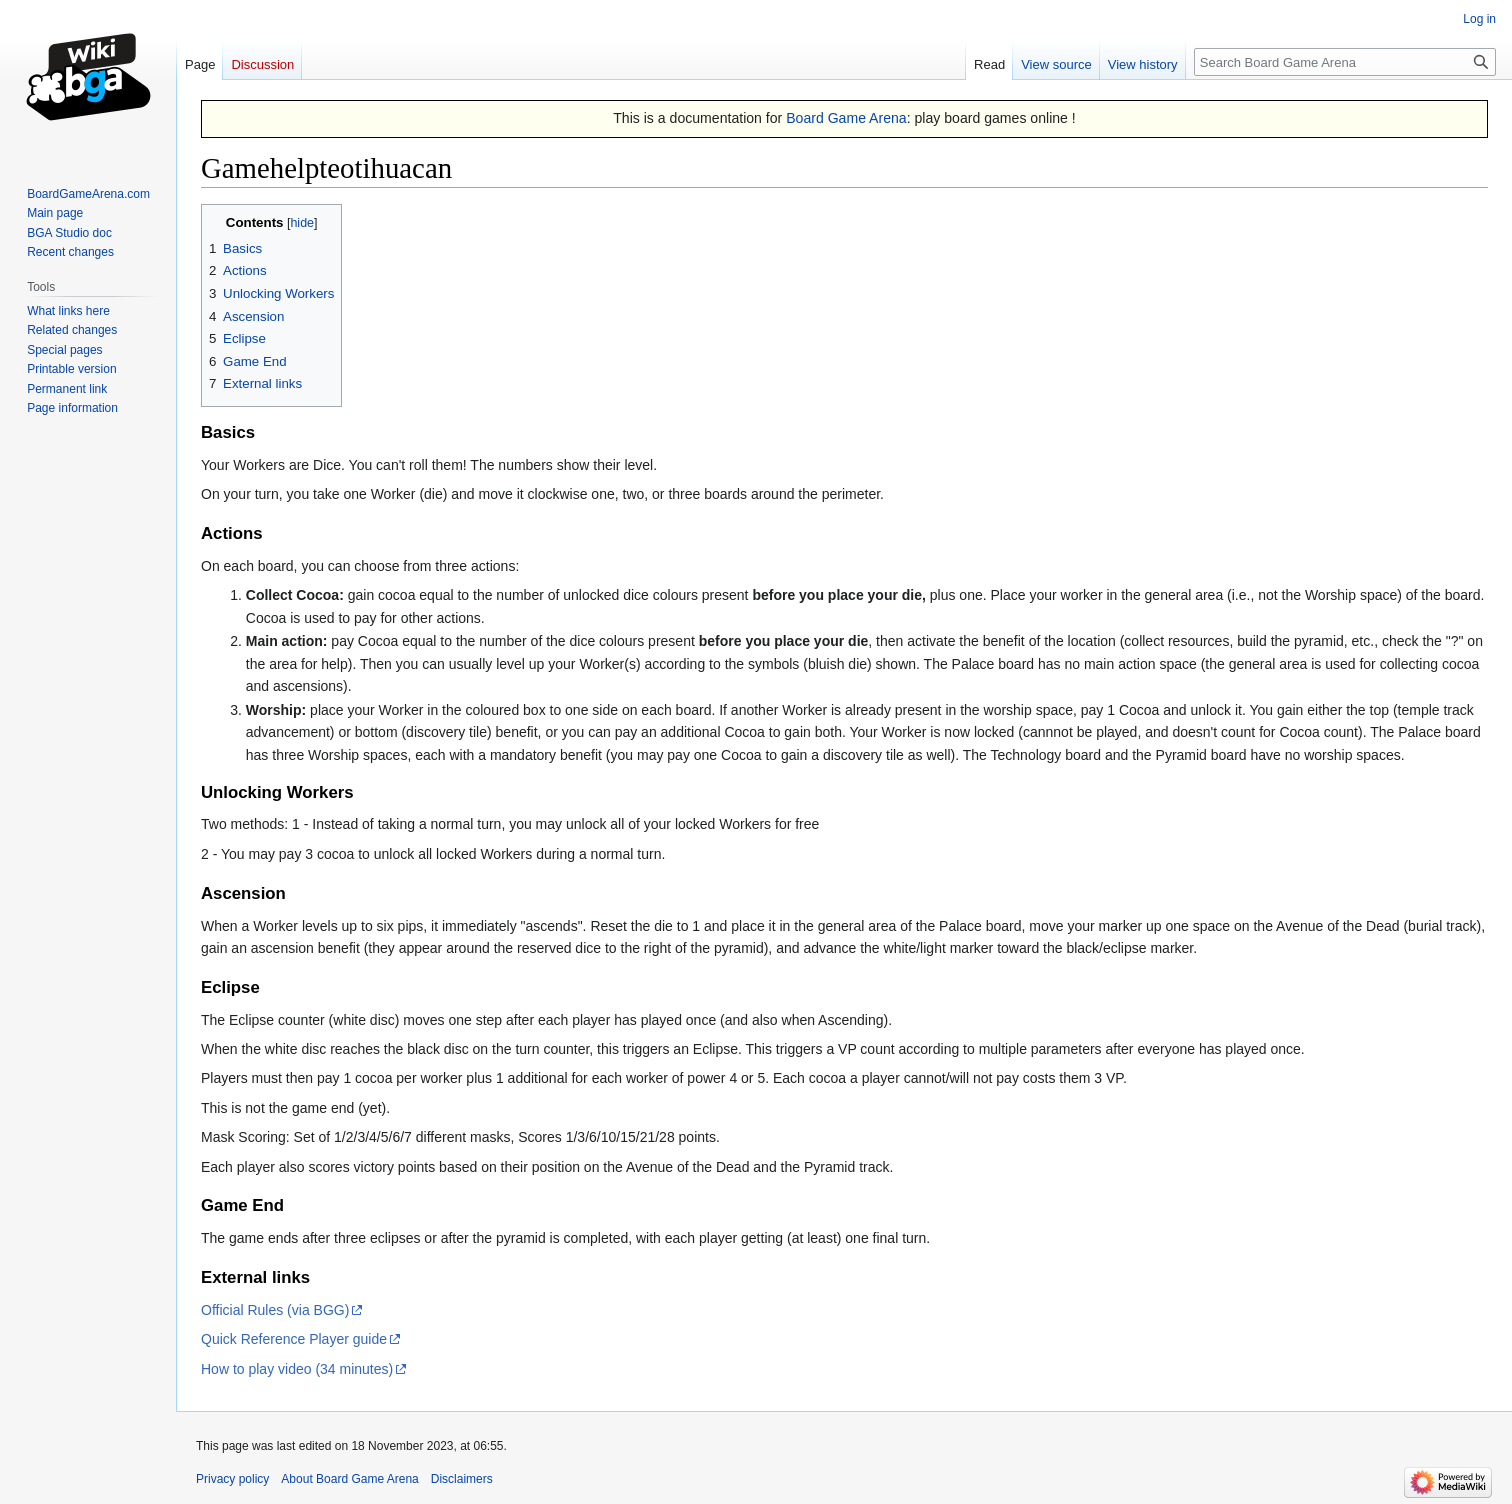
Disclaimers (462, 1479)
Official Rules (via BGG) (275, 1310)
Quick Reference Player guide (294, 1339)
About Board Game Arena (349, 1479)
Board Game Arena (846, 118)
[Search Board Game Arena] (1345, 62)
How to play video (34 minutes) (297, 1369)
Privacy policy (232, 1479)
